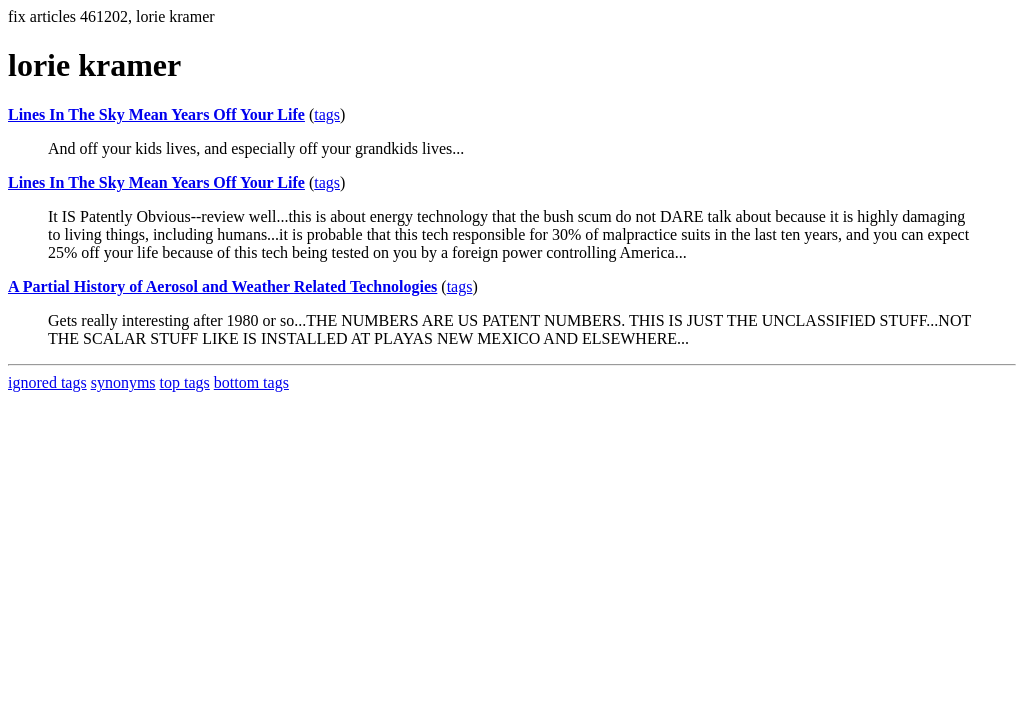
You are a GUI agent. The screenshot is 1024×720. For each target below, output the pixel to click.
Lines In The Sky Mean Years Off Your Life (156, 114)
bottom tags (251, 382)
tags (327, 114)
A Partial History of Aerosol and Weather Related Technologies (222, 286)
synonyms (123, 382)
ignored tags (47, 382)
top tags (185, 382)
